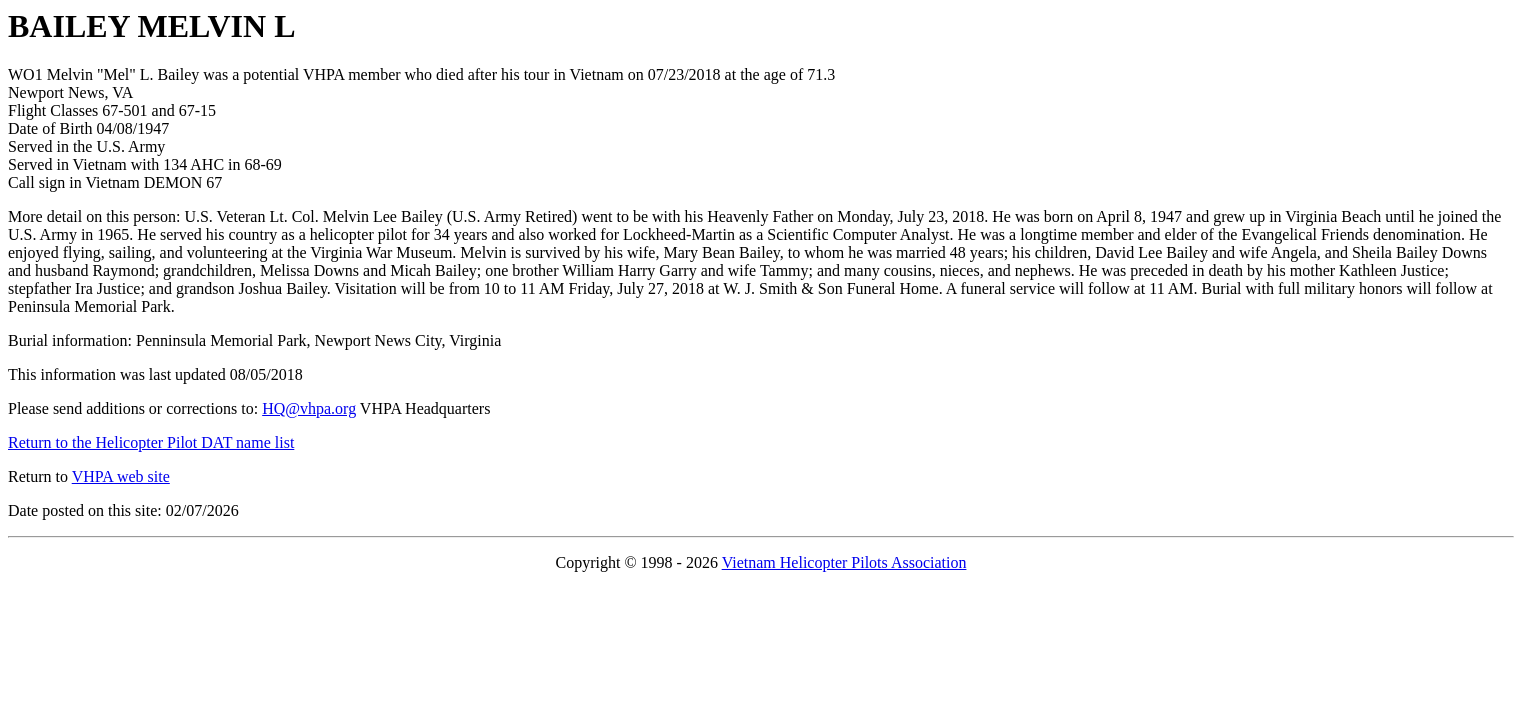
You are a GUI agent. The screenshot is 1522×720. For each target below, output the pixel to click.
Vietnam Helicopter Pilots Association (844, 562)
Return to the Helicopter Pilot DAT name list (151, 442)
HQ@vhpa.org (309, 408)
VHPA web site (121, 476)
